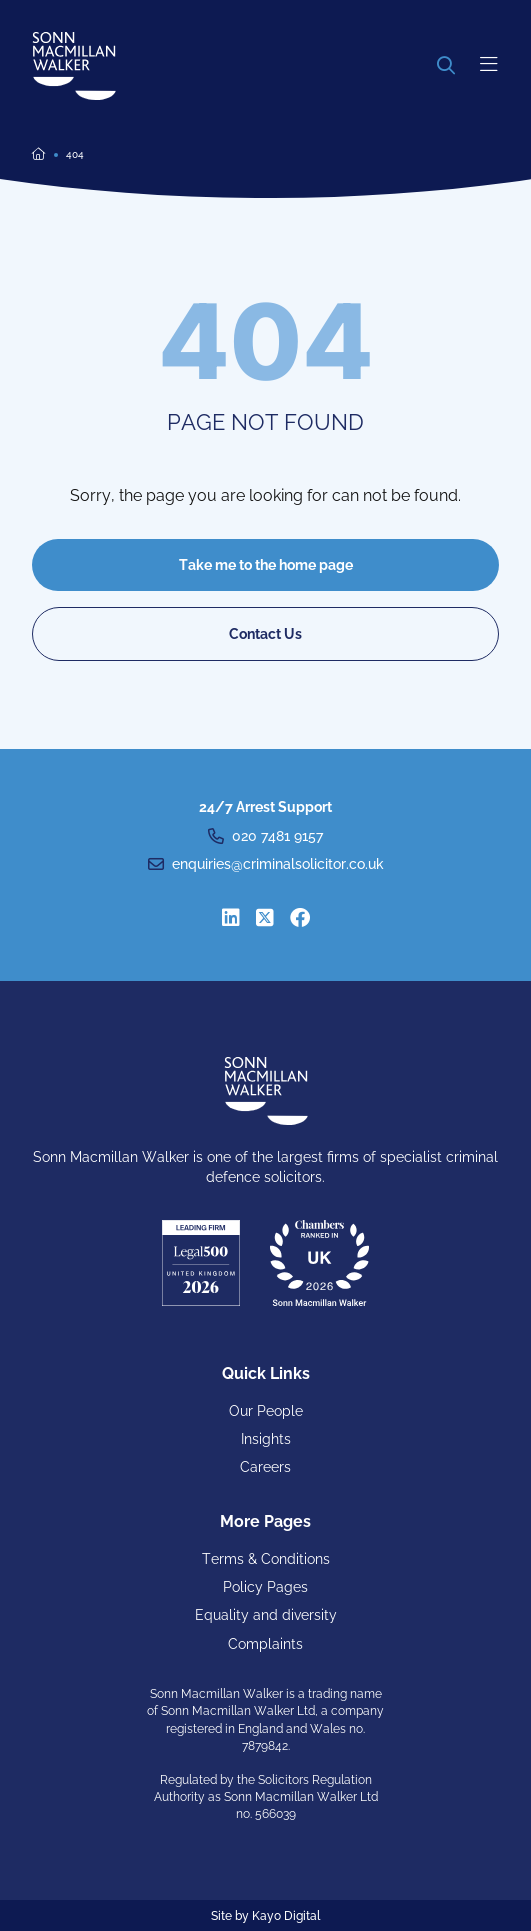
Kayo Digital (286, 1916)
